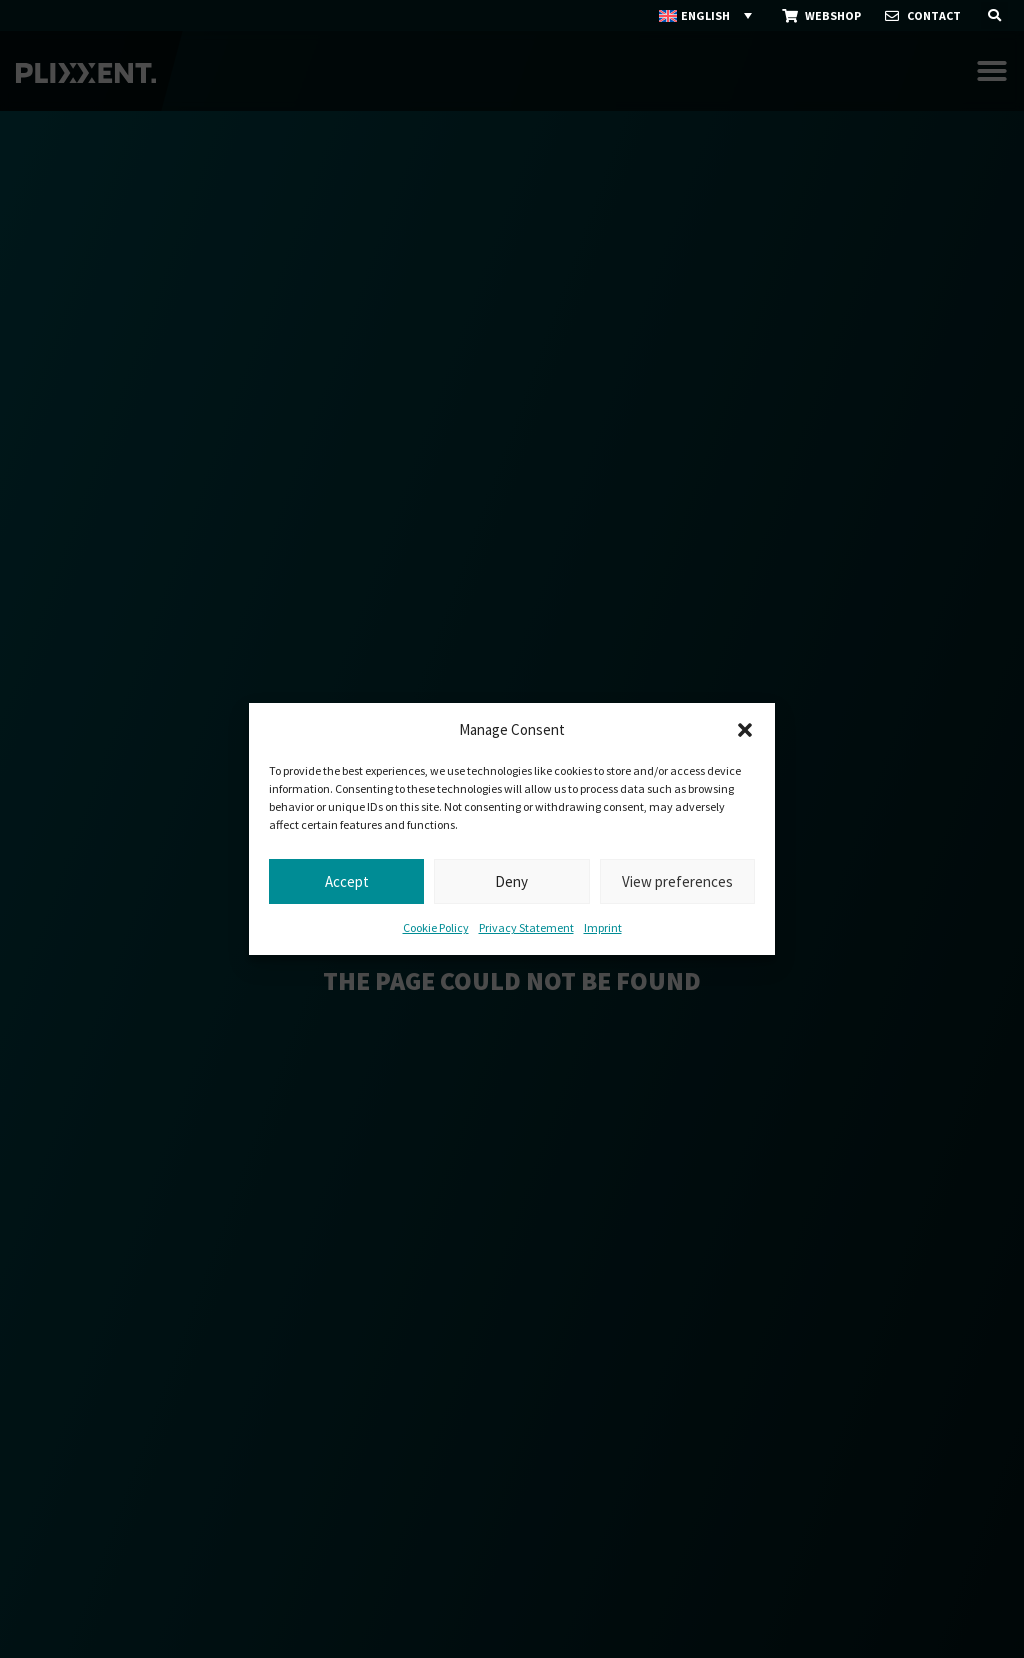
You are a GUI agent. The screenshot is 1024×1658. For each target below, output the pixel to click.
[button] (745, 730)
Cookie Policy (436, 927)
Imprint (603, 927)
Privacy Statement (526, 927)
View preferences (677, 881)
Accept (347, 881)
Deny (511, 881)
